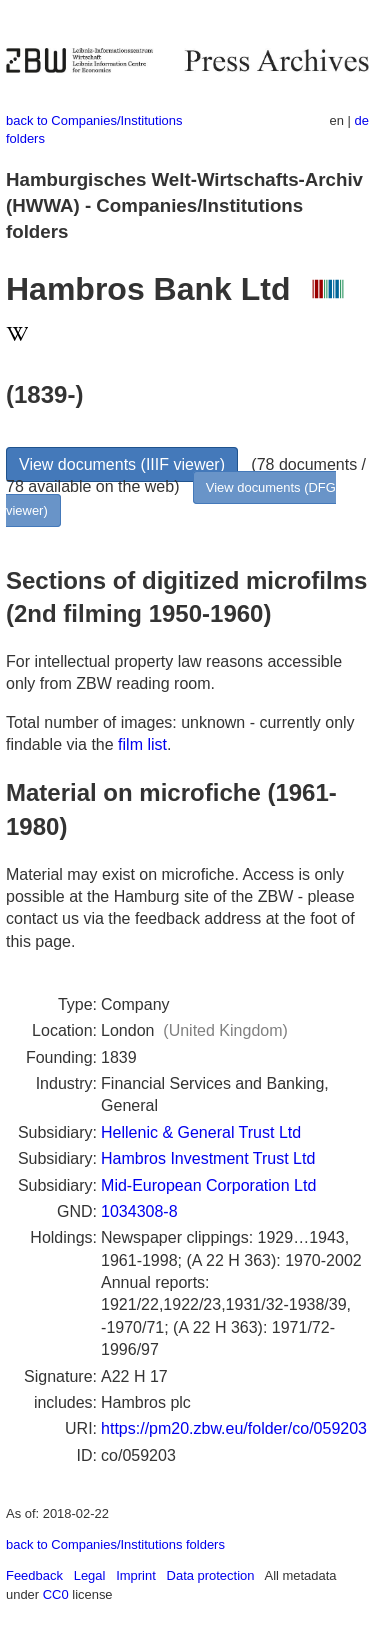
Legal (90, 1575)
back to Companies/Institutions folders (115, 1544)
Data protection (211, 1575)
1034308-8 (139, 1211)
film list (142, 744)
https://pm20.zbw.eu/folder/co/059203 (234, 1428)
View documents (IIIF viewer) (122, 464)
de (362, 120)
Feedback (34, 1575)
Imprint (136, 1575)
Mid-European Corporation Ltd (208, 1185)
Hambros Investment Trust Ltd (208, 1158)
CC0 (56, 1594)
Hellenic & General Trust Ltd (201, 1132)
